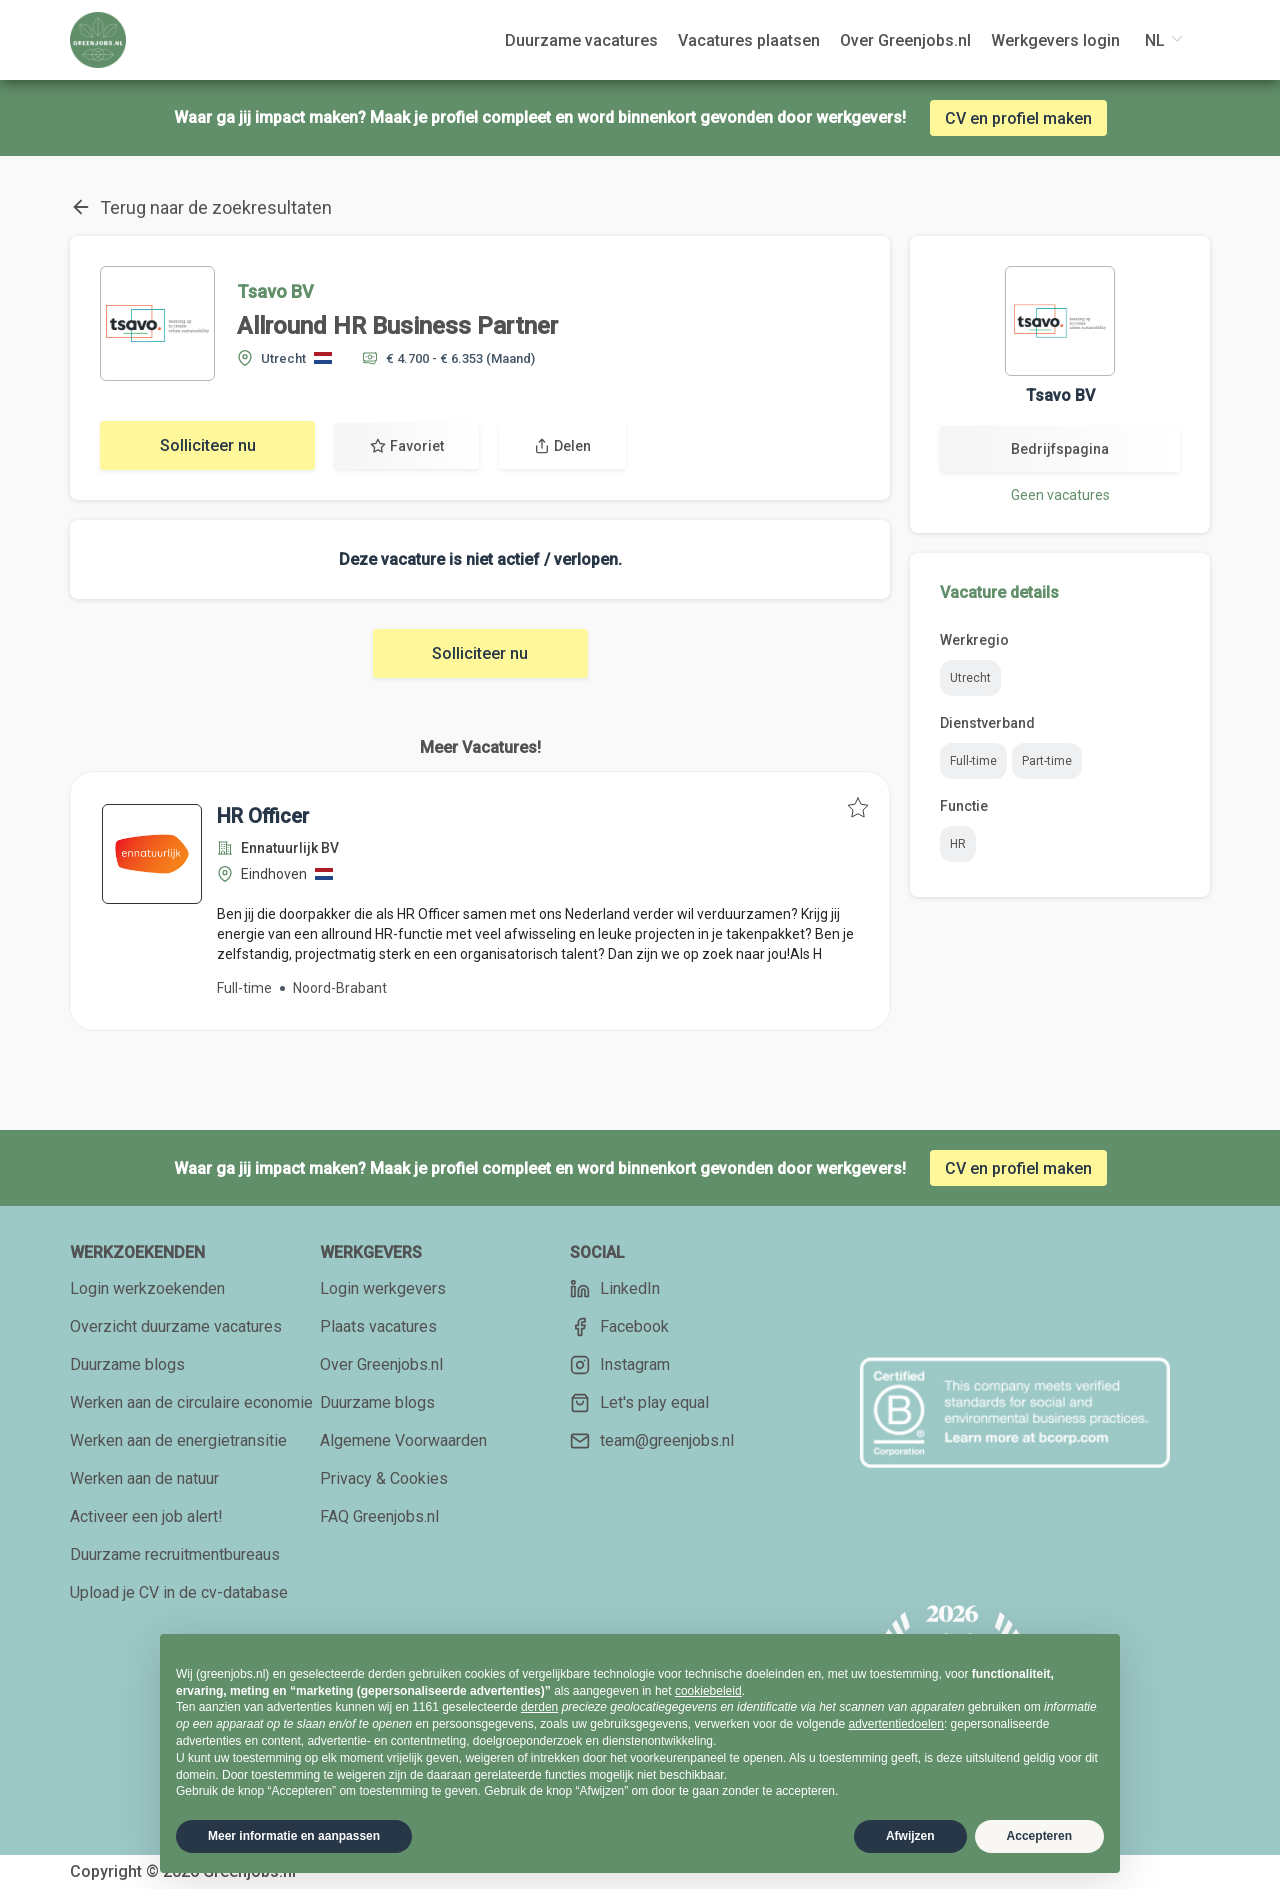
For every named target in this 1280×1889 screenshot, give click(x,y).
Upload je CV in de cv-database (179, 1592)
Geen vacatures (1060, 495)
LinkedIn (615, 1289)
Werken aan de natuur (144, 1478)
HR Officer (263, 816)
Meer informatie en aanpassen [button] (294, 1836)
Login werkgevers (383, 1288)
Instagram (620, 1365)
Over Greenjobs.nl (381, 1364)
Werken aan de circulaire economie (191, 1402)
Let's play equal (639, 1403)
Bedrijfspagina (1060, 449)
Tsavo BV (275, 291)
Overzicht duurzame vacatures (176, 1326)
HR (958, 844)
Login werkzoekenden (147, 1288)
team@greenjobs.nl (652, 1441)
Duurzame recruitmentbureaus (175, 1554)
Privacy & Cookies (384, 1478)
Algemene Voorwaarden (403, 1440)
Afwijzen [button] (910, 1836)
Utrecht (970, 678)
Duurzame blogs (127, 1364)
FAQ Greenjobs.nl (379, 1516)
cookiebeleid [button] (708, 1691)
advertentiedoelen (895, 1724)
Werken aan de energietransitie (178, 1440)
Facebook (619, 1327)
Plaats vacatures (378, 1326)
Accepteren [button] (1039, 1836)
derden (539, 1707)
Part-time (1047, 761)
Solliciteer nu (208, 445)
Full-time (973, 761)
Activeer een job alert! (146, 1516)
